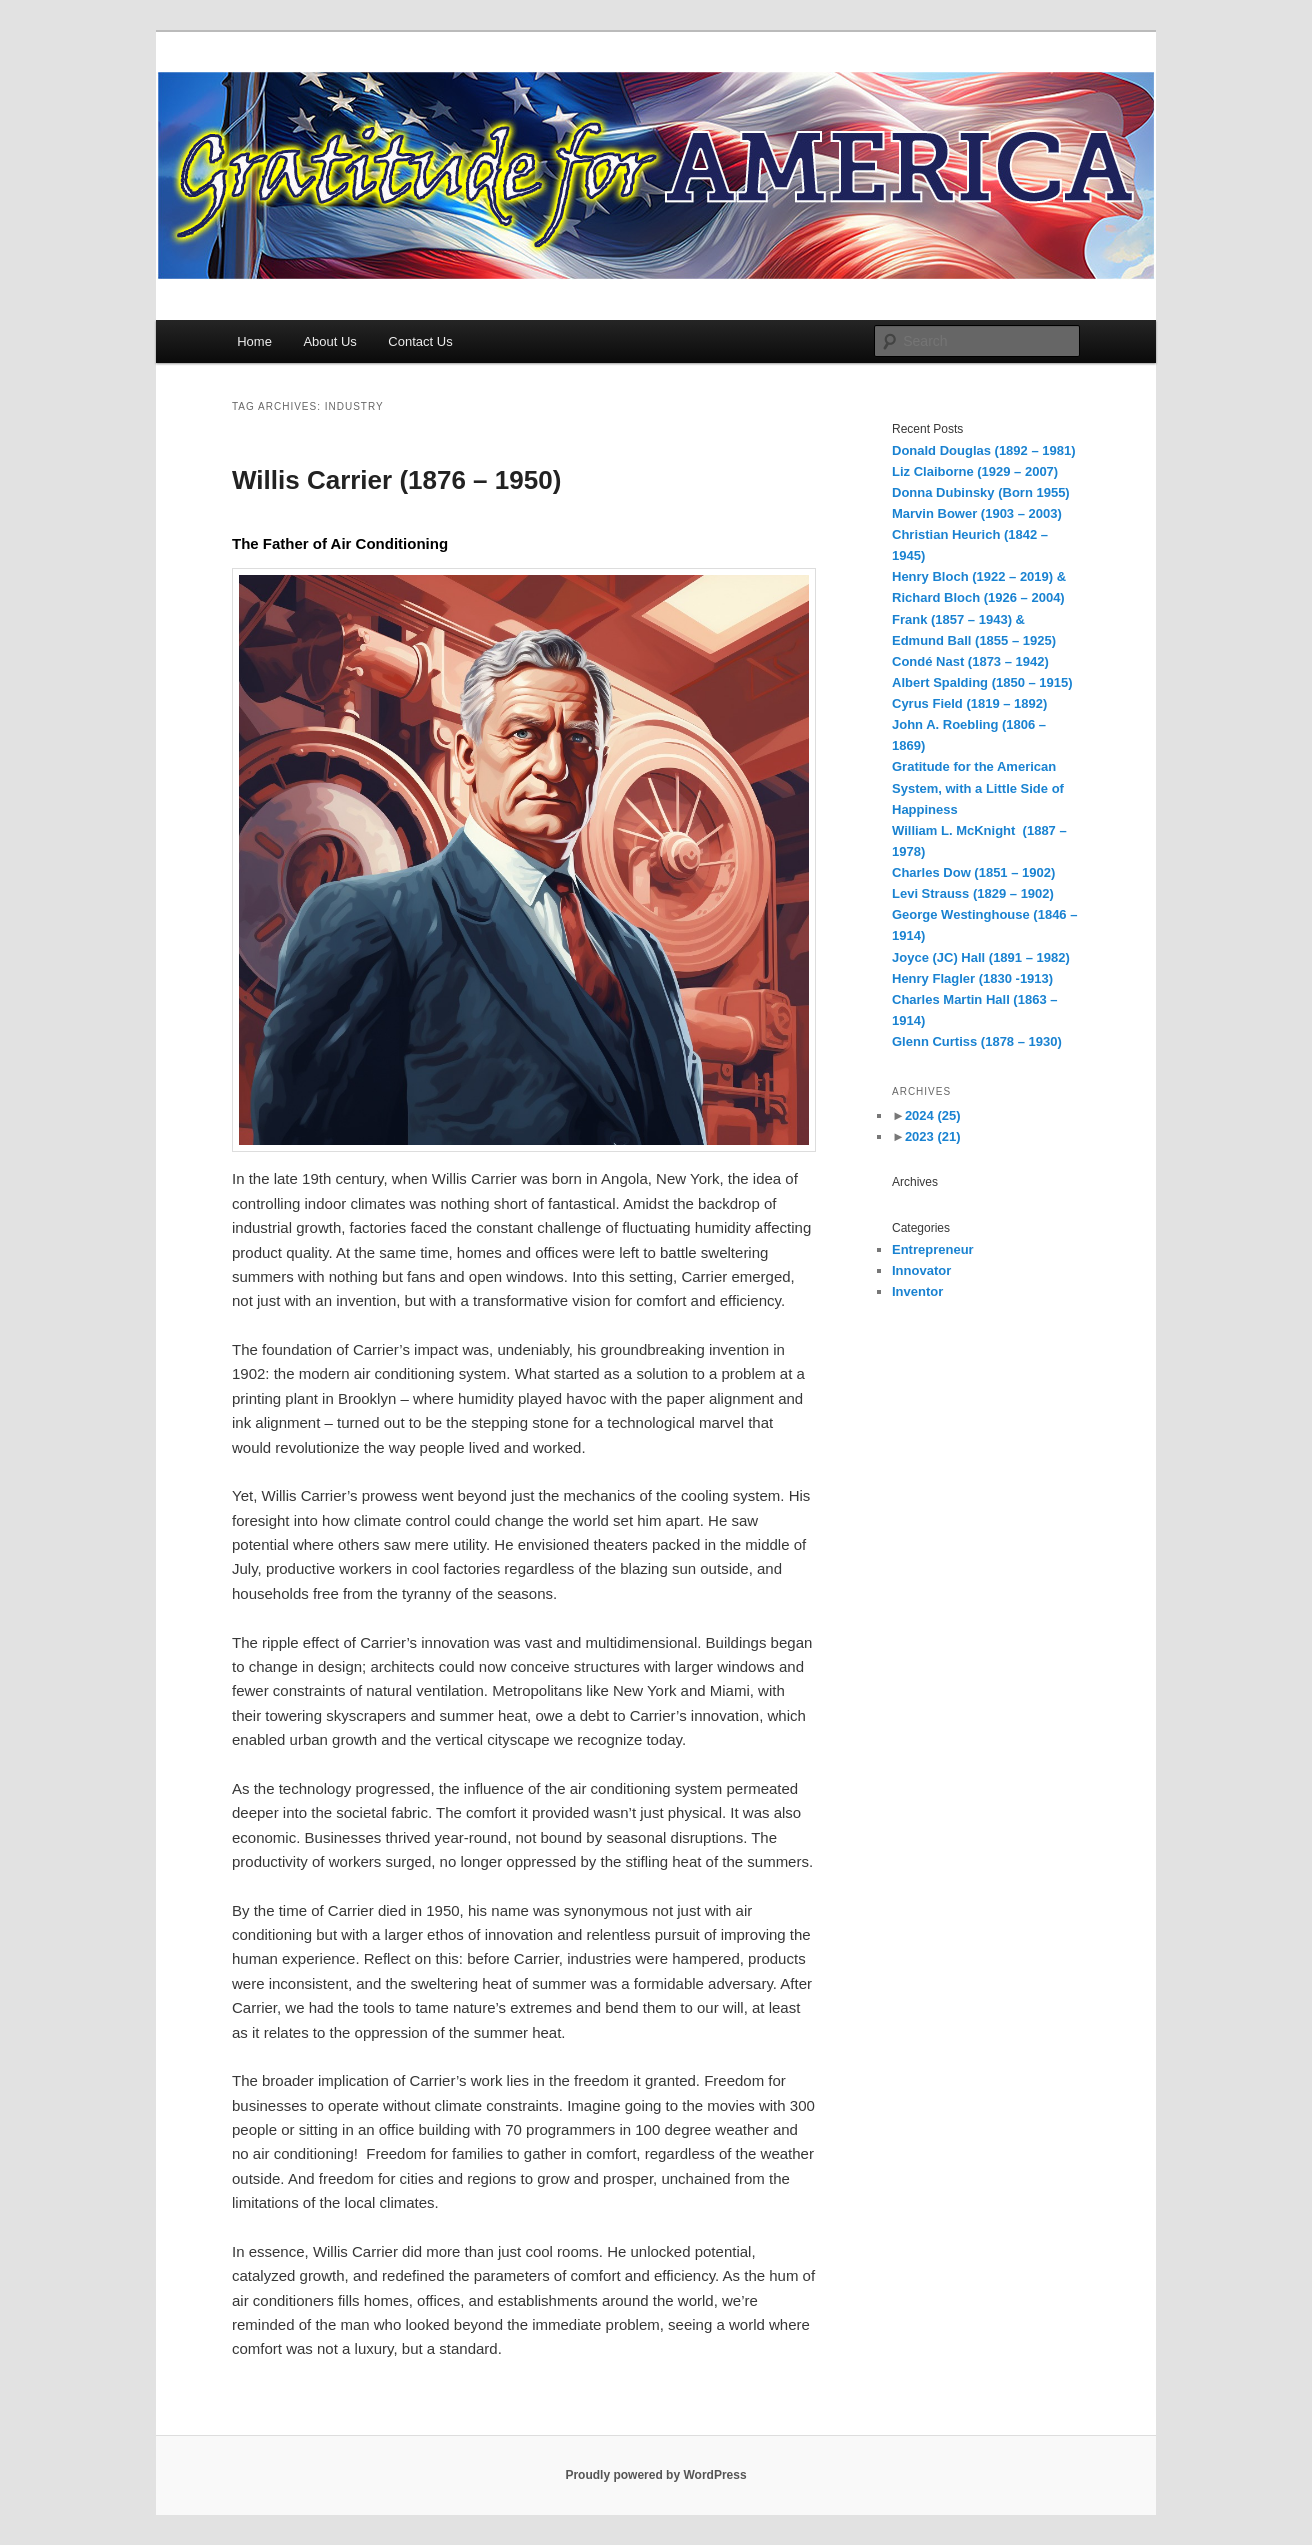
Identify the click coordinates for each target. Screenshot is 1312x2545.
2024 (933, 1115)
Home (254, 341)
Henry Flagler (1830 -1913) (972, 978)
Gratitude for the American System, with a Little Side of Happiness (978, 787)
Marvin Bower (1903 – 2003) (977, 513)
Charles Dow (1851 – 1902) (973, 872)
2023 (933, 1136)
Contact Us (420, 341)
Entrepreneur (933, 1249)
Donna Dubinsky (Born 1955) (981, 492)
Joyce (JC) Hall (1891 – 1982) (981, 957)
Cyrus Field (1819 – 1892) (969, 703)
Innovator (921, 1270)
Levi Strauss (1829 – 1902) (973, 893)
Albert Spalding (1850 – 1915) (982, 682)
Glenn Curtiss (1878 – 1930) (977, 1041)
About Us (329, 341)
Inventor (917, 1291)
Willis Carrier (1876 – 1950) (396, 480)
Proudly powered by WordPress (655, 2475)
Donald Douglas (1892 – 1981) (984, 450)
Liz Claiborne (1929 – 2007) (975, 471)
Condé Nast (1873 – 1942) (970, 661)
